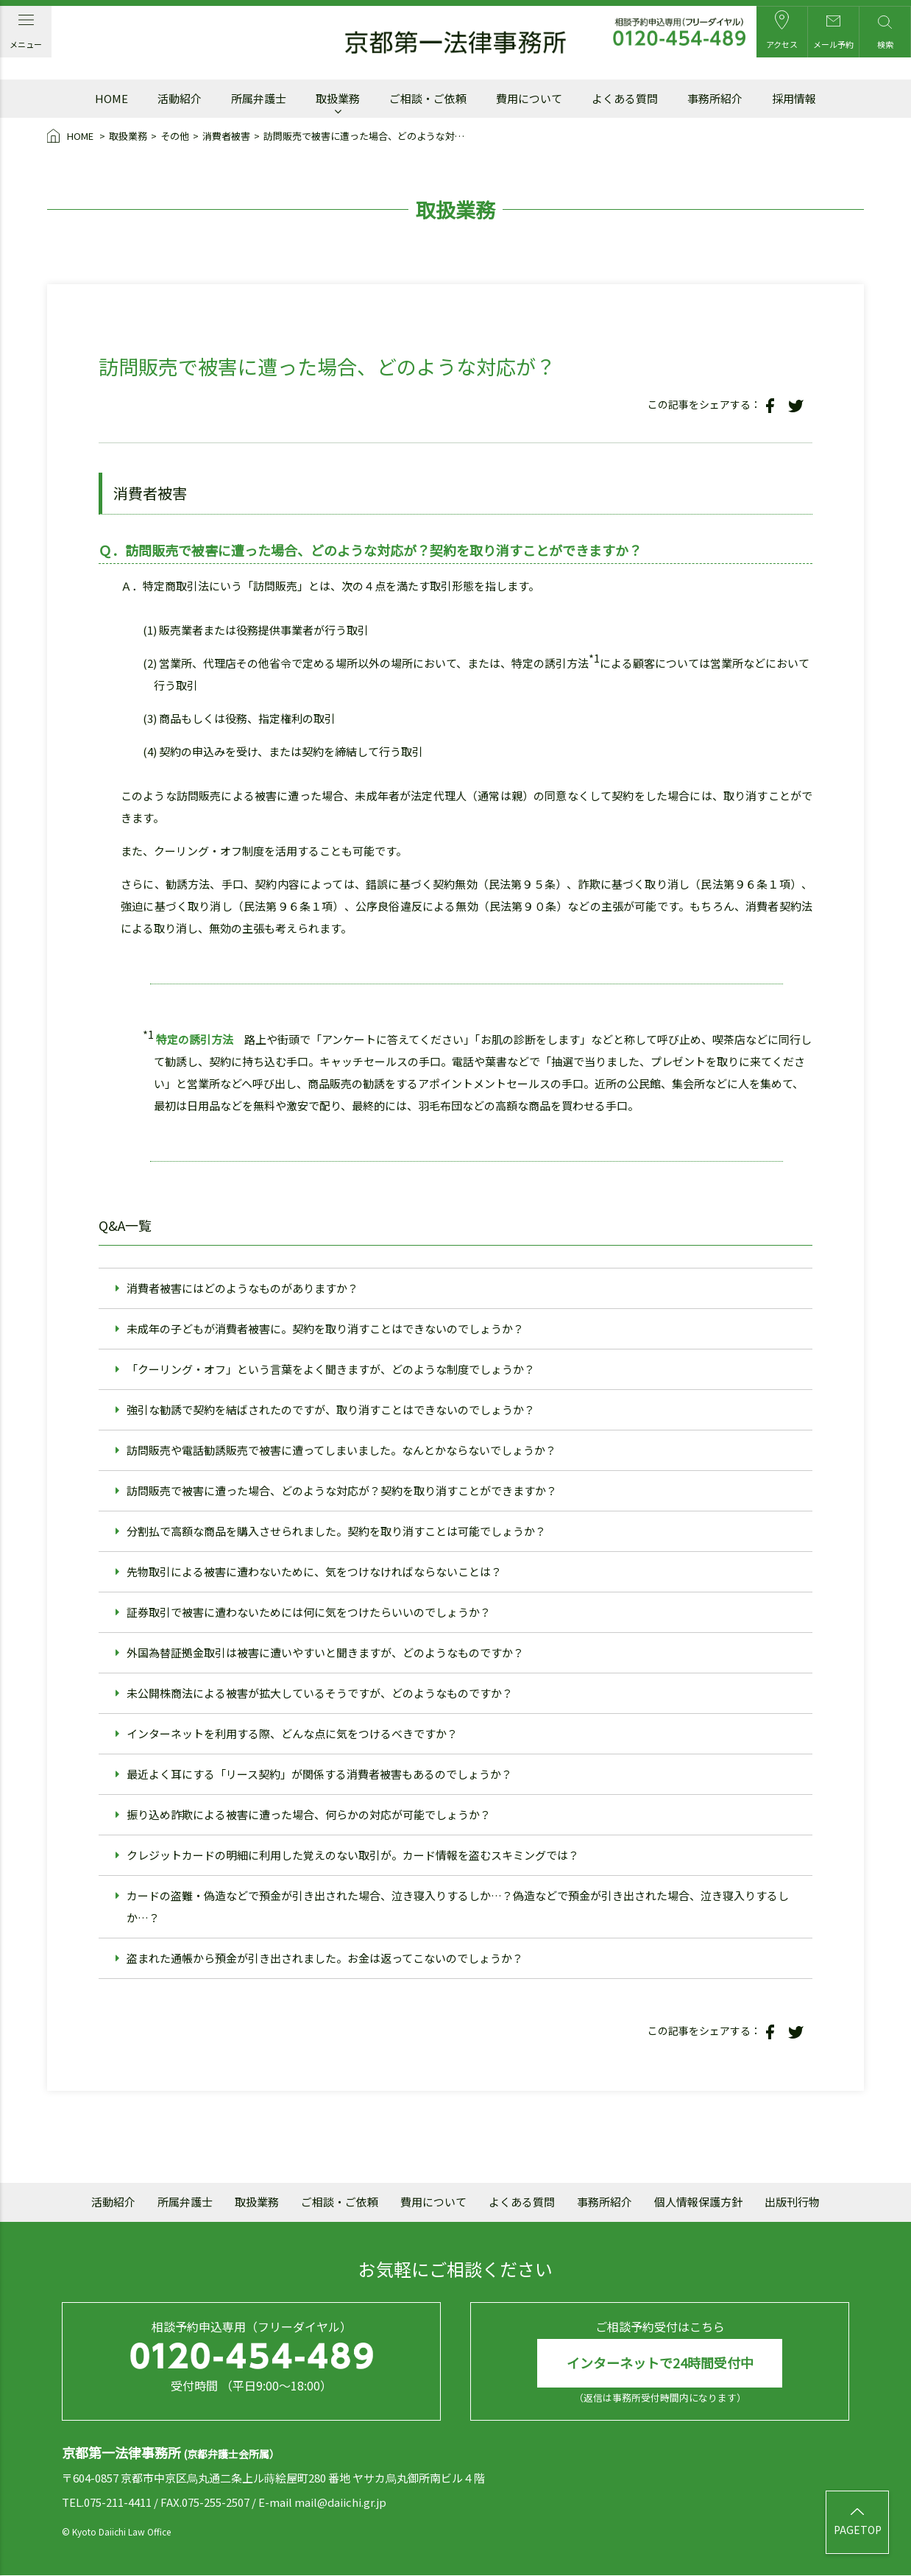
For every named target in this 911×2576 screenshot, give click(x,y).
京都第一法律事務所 (455, 42)
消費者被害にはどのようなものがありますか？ (242, 1288)
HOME (71, 137)
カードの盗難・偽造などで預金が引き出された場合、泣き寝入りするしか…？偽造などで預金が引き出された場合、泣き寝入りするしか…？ (458, 1906)
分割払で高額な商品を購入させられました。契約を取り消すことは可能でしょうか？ (336, 1531)
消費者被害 (226, 136)
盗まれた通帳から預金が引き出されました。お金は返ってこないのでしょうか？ (325, 1958)
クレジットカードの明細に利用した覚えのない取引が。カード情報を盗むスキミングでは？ (353, 1855)
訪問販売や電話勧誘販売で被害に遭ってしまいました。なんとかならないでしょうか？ (341, 1450)
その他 (174, 136)
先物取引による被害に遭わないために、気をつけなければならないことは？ (314, 1571)
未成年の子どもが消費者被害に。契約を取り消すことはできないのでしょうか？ (325, 1328)
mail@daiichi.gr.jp (340, 2502)
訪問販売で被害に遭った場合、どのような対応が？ (368, 136)
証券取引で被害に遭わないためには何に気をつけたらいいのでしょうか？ (309, 1612)
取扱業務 (128, 136)
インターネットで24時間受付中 (660, 2363)
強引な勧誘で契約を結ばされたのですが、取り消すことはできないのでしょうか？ (331, 1409)
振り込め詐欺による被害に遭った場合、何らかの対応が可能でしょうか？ (309, 1814)
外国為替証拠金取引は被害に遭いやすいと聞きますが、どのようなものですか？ (325, 1652)
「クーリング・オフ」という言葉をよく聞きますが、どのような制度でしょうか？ (331, 1369)
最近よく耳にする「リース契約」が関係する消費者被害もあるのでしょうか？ (319, 1774)
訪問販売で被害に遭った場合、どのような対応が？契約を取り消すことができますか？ (342, 1490)
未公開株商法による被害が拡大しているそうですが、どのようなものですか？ (320, 1693)
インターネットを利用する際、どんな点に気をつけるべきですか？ (292, 1733)
